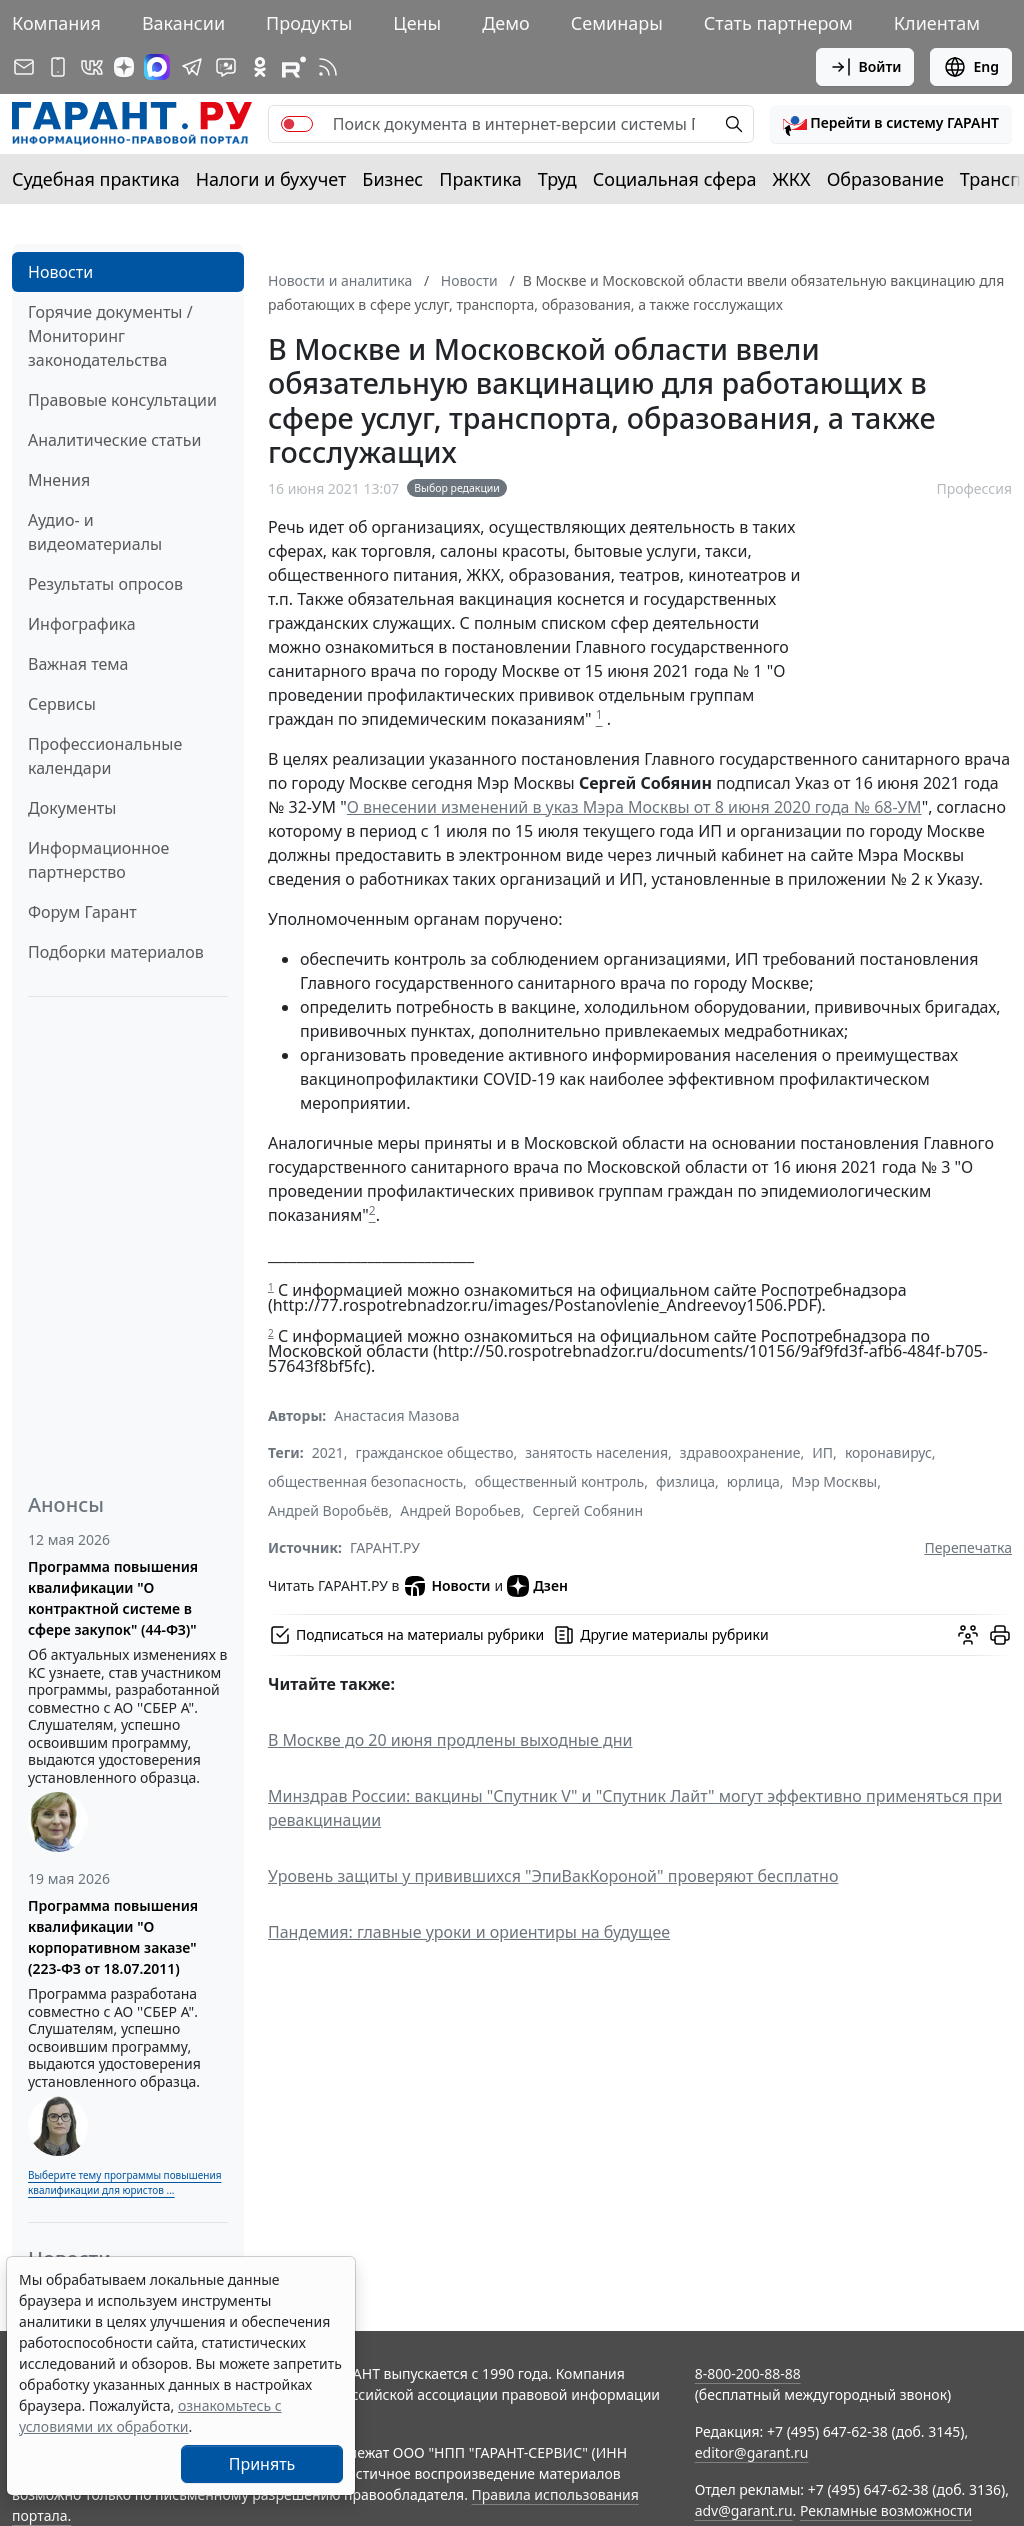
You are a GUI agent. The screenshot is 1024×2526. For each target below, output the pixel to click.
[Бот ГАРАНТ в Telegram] (226, 67)
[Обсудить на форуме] (968, 1635)
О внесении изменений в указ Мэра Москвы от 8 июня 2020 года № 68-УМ (634, 807)
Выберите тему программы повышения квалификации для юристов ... (124, 2182)
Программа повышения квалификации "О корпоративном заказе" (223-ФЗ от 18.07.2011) (113, 1937)
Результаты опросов (105, 584)
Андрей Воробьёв (328, 1510)
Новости (60, 272)
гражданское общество (435, 1452)
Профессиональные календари (105, 756)
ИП (822, 1452)
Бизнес (392, 179)
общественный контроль (559, 1481)
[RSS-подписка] (328, 67)
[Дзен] (124, 67)
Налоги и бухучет (271, 179)
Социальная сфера (675, 179)
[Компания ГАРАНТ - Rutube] (294, 67)
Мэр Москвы (835, 1481)
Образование (885, 179)
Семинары (617, 23)
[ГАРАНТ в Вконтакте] (92, 67)
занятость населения (596, 1452)
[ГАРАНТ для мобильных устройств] (58, 67)
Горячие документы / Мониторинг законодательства (110, 336)
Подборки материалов (116, 952)
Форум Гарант (82, 912)
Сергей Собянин (587, 1510)
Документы (72, 808)
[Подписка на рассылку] (24, 67)
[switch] (297, 124)
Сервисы (62, 704)
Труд (557, 179)
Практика (480, 179)
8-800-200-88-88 (748, 2373)
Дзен (537, 1586)
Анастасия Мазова (396, 1415)
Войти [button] (865, 67)
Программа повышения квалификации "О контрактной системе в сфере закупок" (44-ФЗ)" (113, 1598)
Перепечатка (968, 1547)
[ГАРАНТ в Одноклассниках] (260, 67)
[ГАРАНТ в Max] (157, 67)
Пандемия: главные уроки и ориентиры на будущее (469, 1932)
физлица (685, 1481)
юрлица (753, 1481)
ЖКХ (792, 179)
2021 (328, 1452)
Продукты (309, 23)
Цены (417, 23)
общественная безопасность (365, 1481)
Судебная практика (96, 179)
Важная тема (78, 664)
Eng (971, 67)
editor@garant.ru (752, 2452)
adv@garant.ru (744, 2510)
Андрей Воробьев (460, 1510)
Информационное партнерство (98, 860)
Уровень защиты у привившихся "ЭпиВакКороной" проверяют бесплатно (553, 1876)
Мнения (59, 480)
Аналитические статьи (114, 440)
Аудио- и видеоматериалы (95, 532)
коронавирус (888, 1452)
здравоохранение (740, 1452)
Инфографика (82, 624)
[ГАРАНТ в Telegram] (192, 67)
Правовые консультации (122, 400)
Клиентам (937, 23)
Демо (506, 23)
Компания (56, 23)
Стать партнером (778, 23)
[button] (891, 124)
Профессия (974, 488)
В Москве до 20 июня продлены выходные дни (450, 1740)
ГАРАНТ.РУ (385, 1547)
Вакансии (183, 23)
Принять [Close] (262, 2464)
